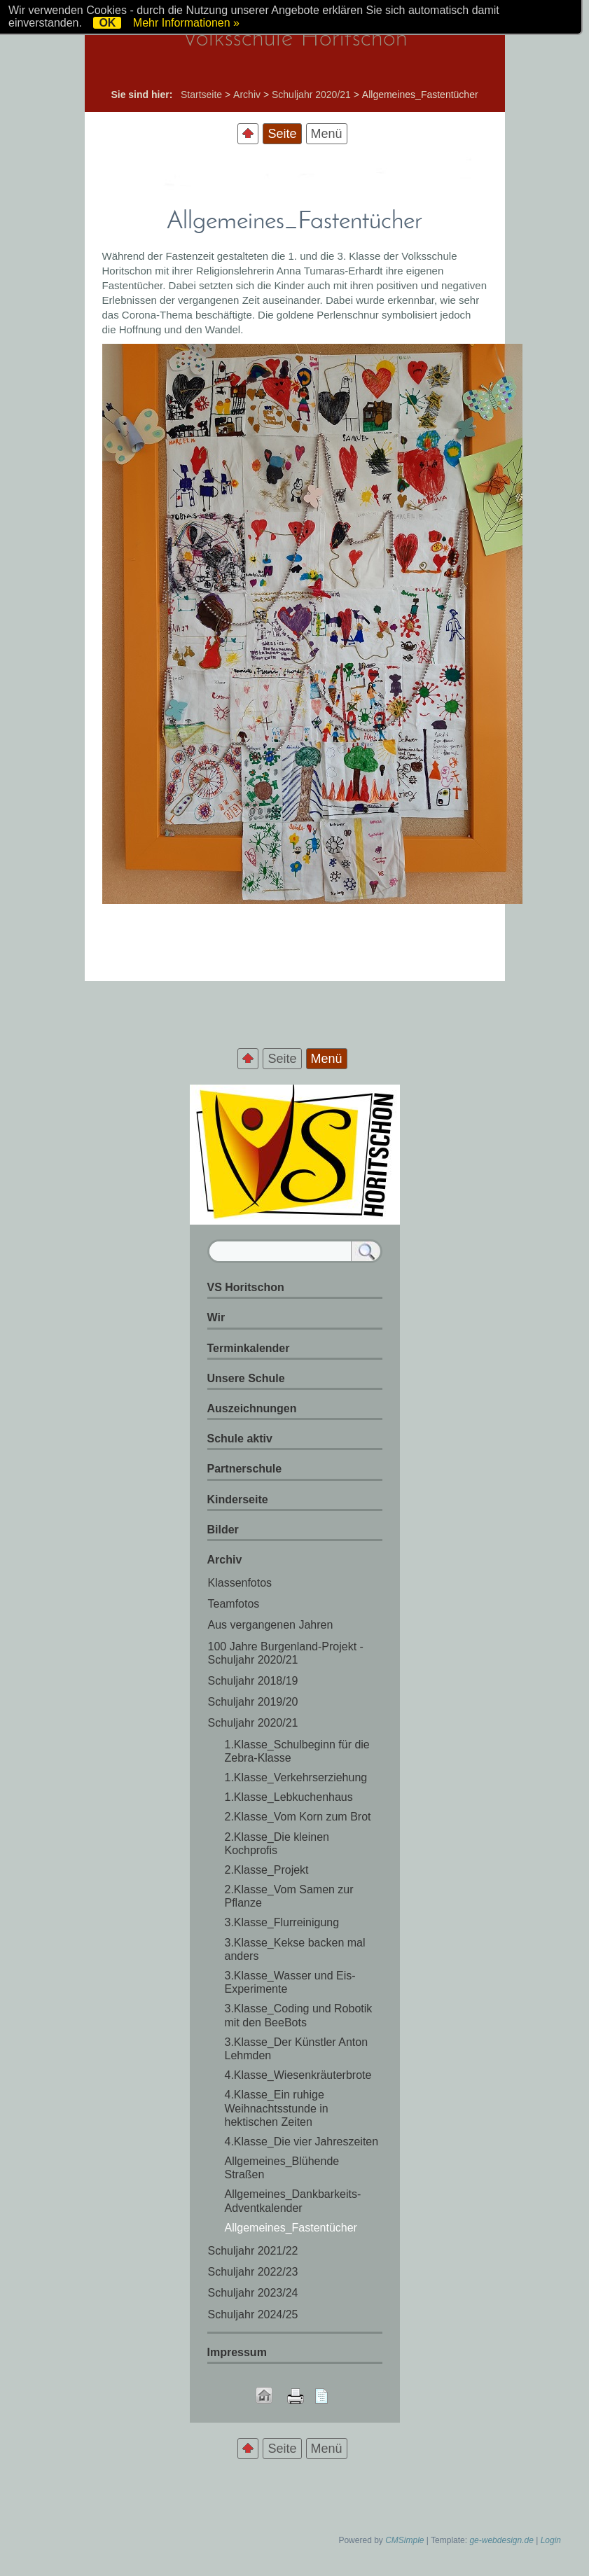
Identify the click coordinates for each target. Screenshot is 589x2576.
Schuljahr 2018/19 (253, 1681)
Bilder (223, 1530)
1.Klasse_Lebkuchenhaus (289, 1797)
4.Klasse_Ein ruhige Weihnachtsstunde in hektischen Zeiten (276, 2108)
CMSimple (404, 2540)
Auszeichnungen (252, 1408)
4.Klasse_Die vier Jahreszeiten (302, 2141)
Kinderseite (237, 1499)
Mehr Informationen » (186, 23)
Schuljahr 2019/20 (253, 1702)
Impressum (237, 2352)
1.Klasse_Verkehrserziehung (296, 1777)
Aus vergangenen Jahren (270, 1625)
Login (551, 2540)
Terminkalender (248, 1348)
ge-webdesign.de (501, 2540)
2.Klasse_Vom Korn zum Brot (298, 1817)
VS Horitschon (245, 1287)
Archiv (247, 94)
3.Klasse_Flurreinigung (282, 1922)
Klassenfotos (240, 1583)
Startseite (201, 94)
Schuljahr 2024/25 (253, 2314)
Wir (216, 1317)
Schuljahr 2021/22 (253, 2251)
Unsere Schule (246, 1378)
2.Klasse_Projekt (267, 1870)
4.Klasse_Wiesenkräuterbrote (298, 2075)
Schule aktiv (239, 1438)
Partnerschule (244, 1469)
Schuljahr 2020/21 (311, 94)
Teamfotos (234, 1604)
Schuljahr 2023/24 (253, 2293)
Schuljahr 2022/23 (253, 2272)
